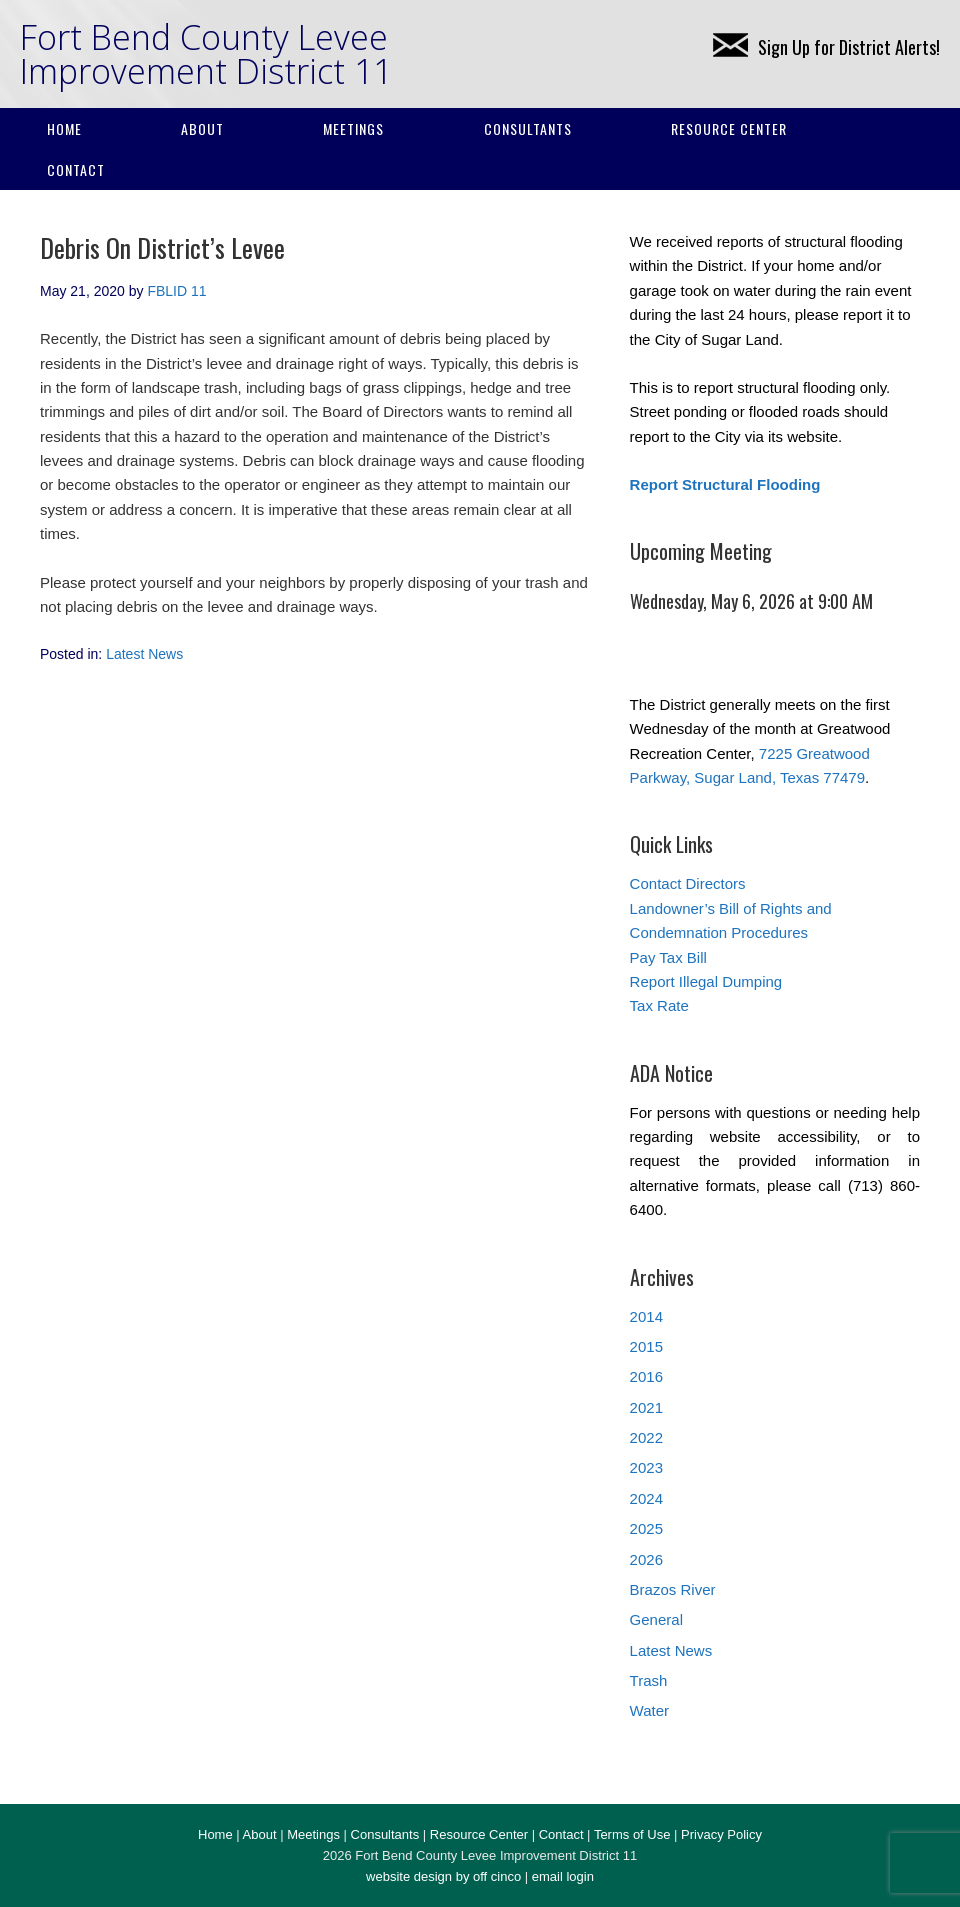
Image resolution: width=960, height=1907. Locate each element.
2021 (646, 1407)
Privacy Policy (721, 1834)
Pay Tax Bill (668, 957)
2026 (646, 1559)
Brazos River (673, 1589)
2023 (646, 1467)
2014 (646, 1316)
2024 (646, 1498)
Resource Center (729, 128)
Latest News (144, 654)
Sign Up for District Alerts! (826, 47)
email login (563, 1876)
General (656, 1619)
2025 (646, 1528)
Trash (649, 1680)
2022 (646, 1437)
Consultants (528, 128)
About (202, 128)
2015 (646, 1346)
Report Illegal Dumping (706, 981)
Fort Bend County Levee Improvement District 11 (206, 54)
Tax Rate (659, 1005)
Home (64, 128)
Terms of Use (632, 1834)
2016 (646, 1376)
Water (649, 1710)
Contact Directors (688, 883)
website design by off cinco (443, 1876)
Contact (76, 169)
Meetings (353, 128)
